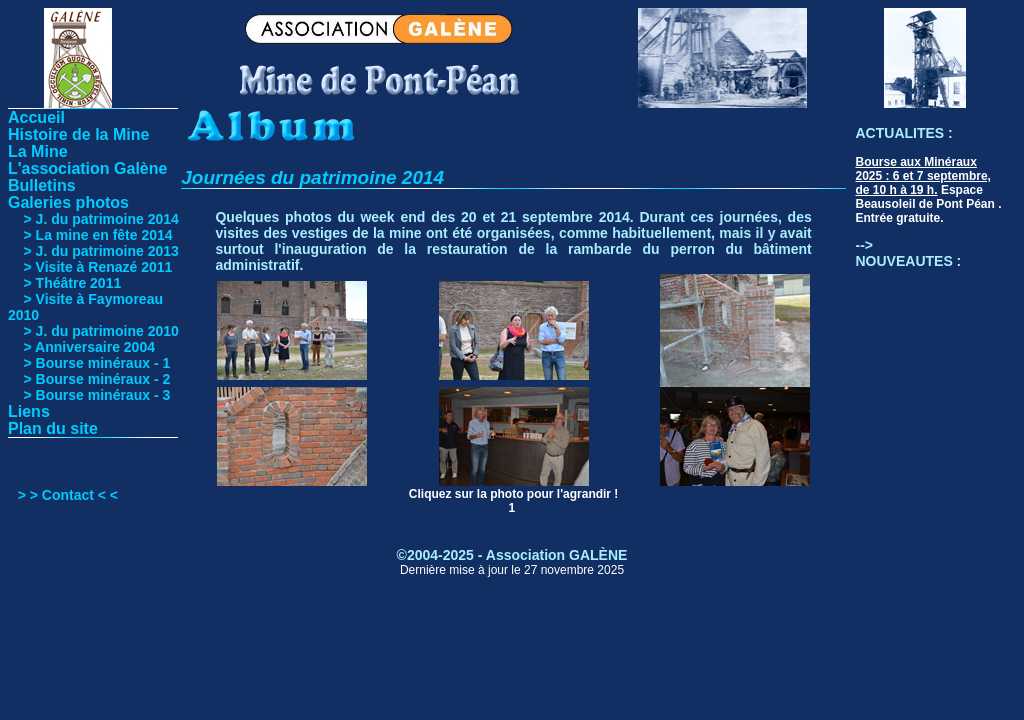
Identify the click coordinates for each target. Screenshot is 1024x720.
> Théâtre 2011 (64, 283)
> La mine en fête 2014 (90, 235)
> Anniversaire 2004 (81, 347)
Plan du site (53, 428)
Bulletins (42, 185)
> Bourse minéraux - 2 (89, 379)
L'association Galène (87, 168)
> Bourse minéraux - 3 (89, 395)
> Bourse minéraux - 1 (89, 363)
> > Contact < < (68, 495)
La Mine (38, 151)
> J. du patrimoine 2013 (93, 251)
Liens (29, 411)
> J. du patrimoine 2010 (93, 331)
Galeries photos (68, 202)
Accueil (36, 117)
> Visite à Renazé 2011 (90, 267)
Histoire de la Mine (78, 134)
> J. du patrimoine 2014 (93, 219)
